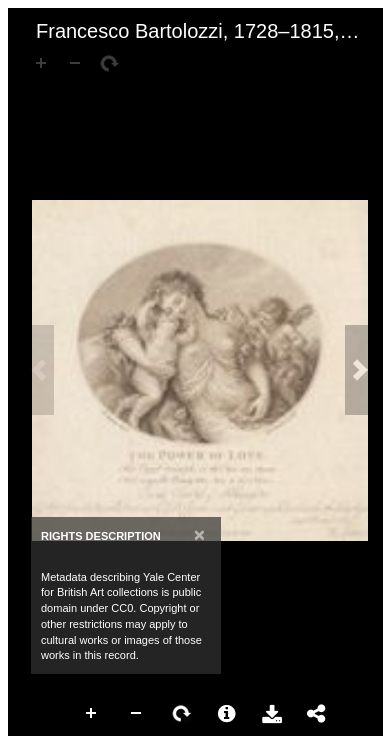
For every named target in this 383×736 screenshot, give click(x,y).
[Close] (199, 534)
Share (317, 714)
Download (272, 714)
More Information (227, 714)
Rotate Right (182, 714)
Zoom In (92, 714)
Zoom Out (137, 714)
